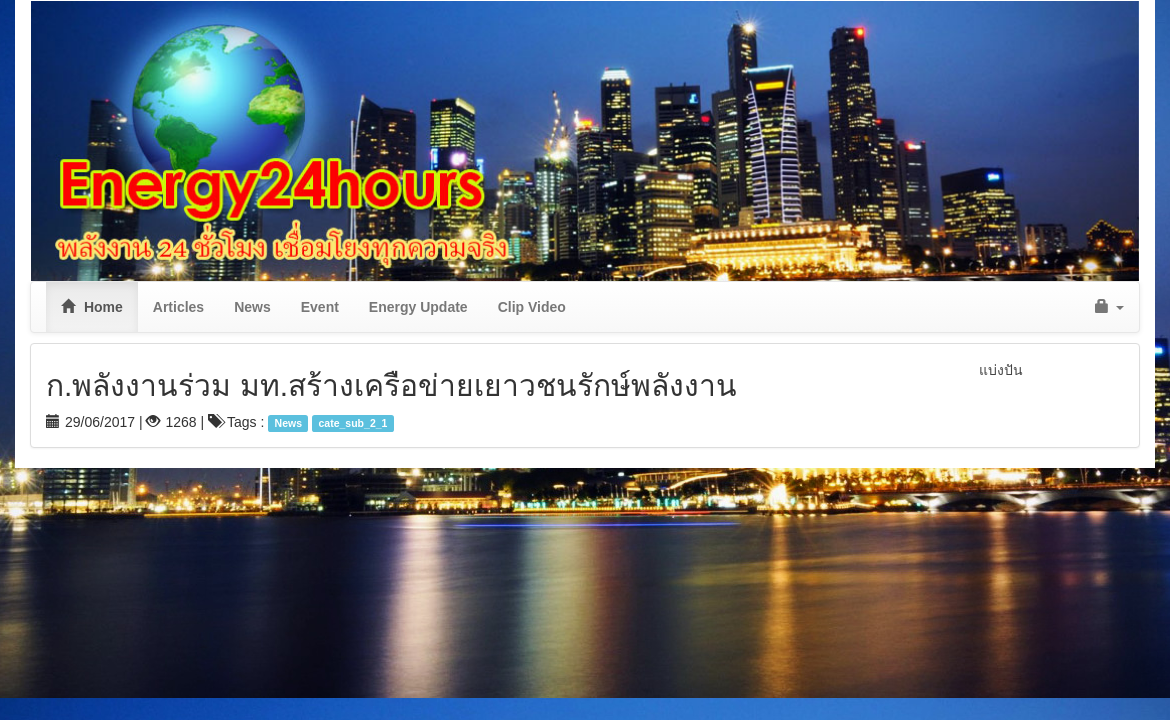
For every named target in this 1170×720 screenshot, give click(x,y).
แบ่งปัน (1001, 370)
